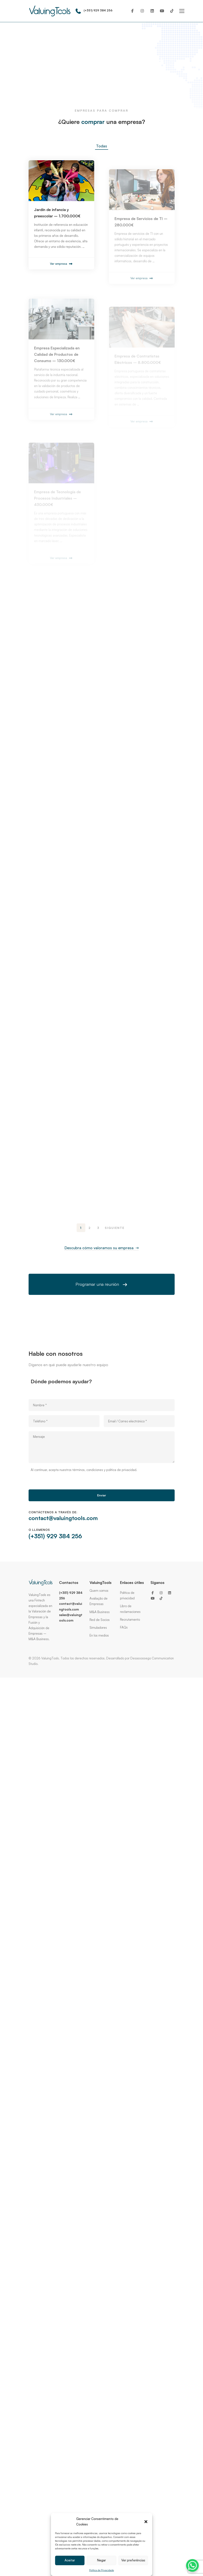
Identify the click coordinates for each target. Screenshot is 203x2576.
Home (82, 73)
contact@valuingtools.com (76, 1525)
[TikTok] (172, 11)
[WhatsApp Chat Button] (192, 2565)
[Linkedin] (152, 11)
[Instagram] (142, 11)
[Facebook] (132, 11)
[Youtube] (162, 11)
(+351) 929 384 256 (63, 1547)
